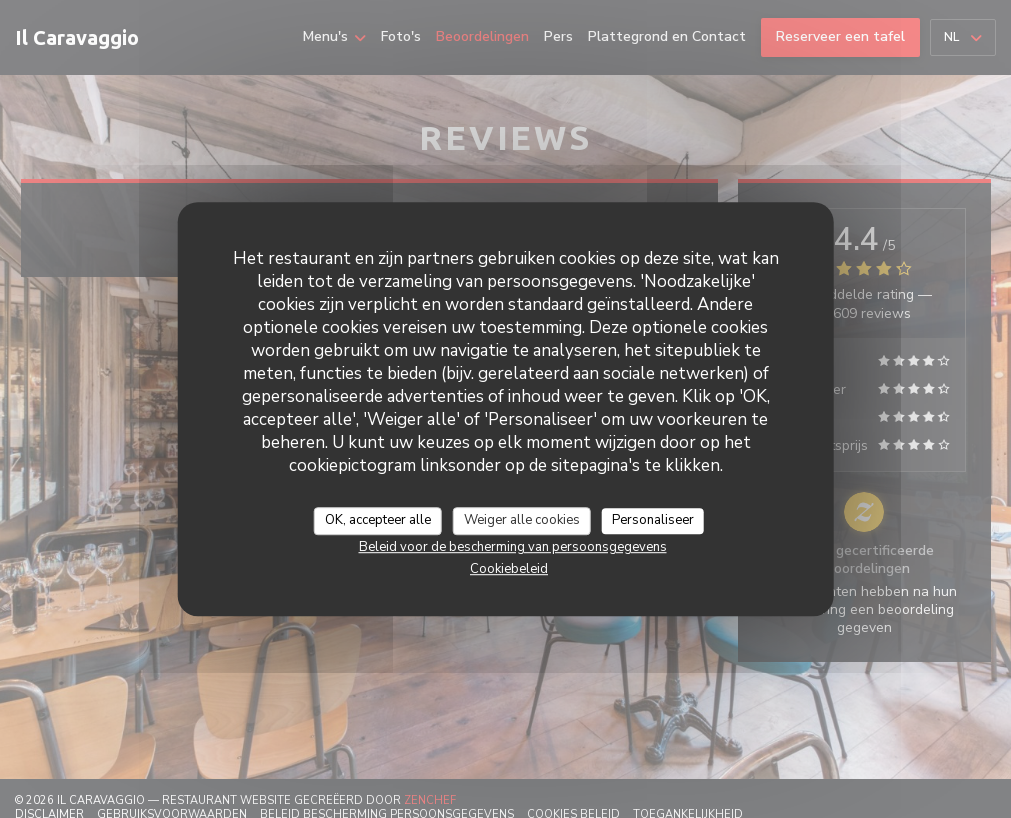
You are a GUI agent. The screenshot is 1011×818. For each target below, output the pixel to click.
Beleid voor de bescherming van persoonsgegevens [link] (513, 547)
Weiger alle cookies (522, 520)
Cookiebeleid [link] (509, 569)
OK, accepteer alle (378, 520)
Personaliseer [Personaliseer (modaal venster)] (653, 520)
